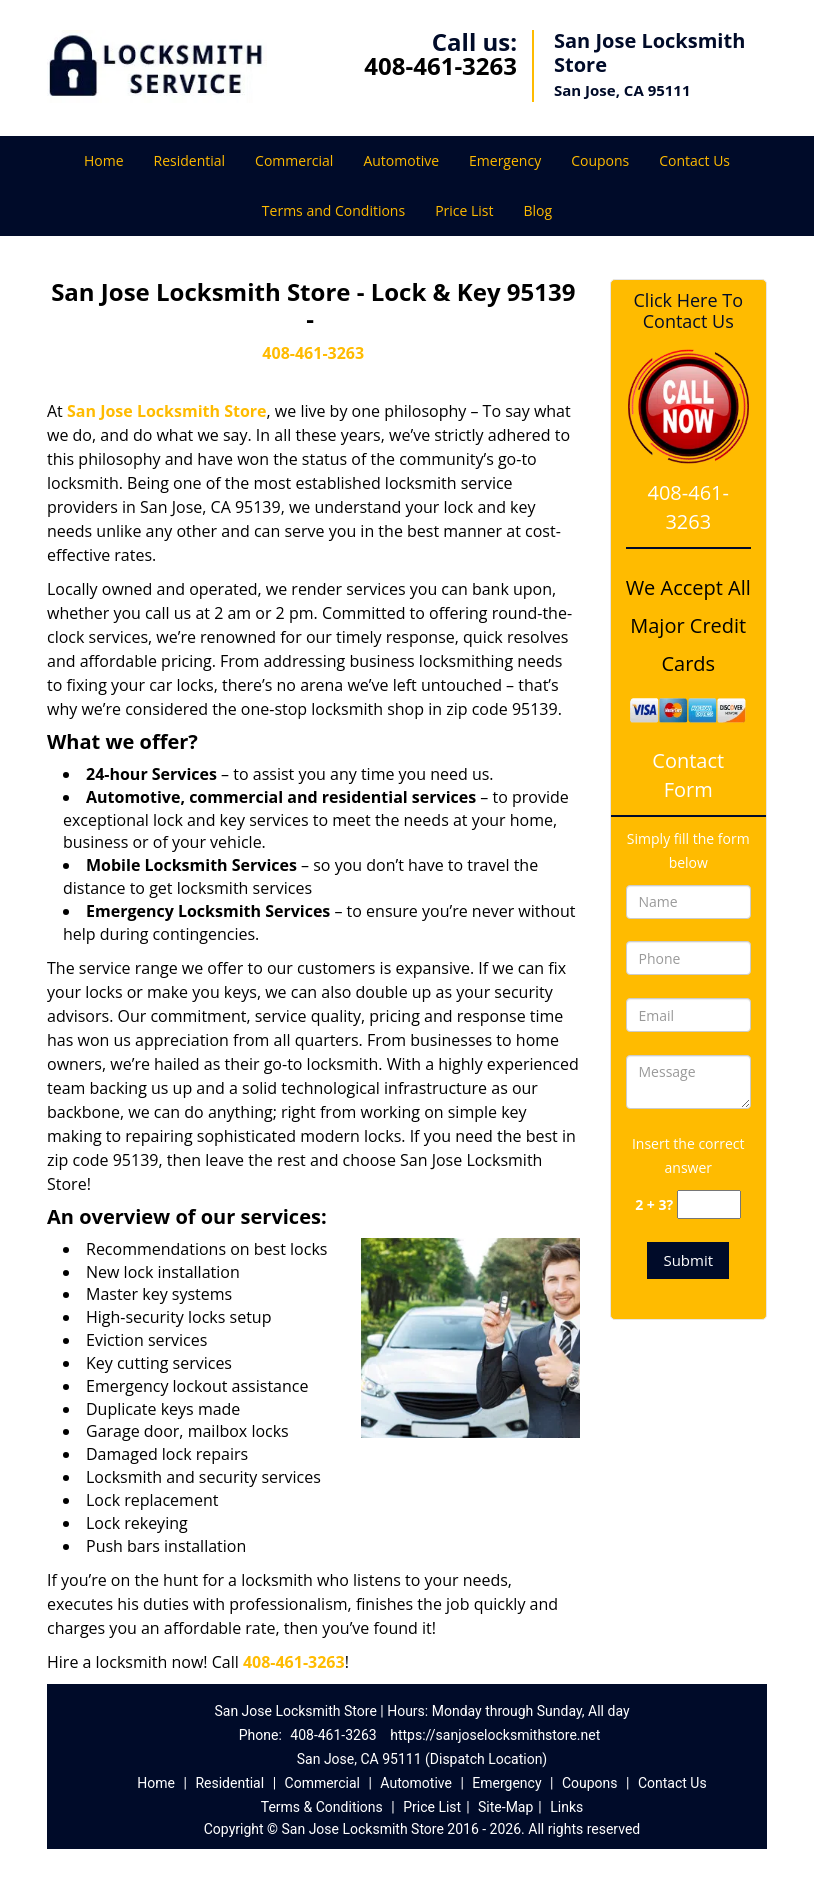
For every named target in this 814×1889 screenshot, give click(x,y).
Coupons (600, 160)
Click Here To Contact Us (688, 311)
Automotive (401, 160)
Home (104, 160)
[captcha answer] (709, 1204)
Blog (538, 210)
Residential (190, 160)
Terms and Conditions (333, 210)
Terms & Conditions (322, 1807)
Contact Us (694, 160)
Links (566, 1807)
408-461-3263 (440, 65)
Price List (464, 210)
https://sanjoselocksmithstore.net (495, 1735)
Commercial (294, 160)
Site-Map (505, 1807)
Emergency (505, 160)
